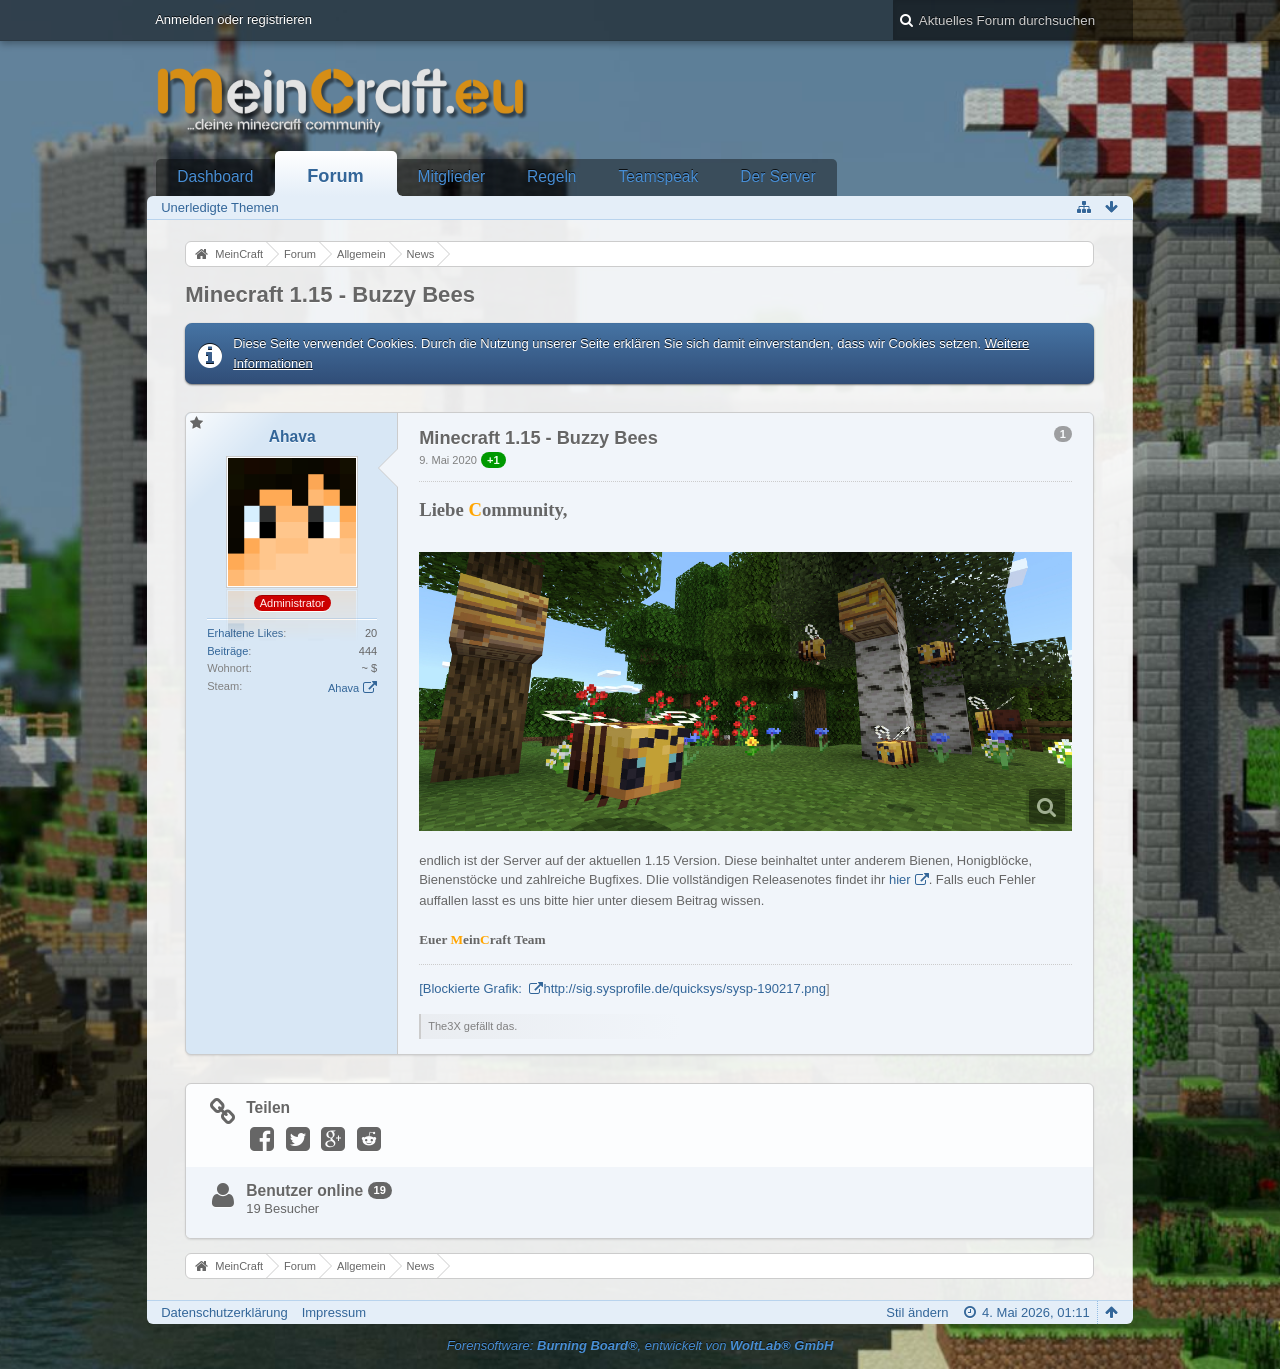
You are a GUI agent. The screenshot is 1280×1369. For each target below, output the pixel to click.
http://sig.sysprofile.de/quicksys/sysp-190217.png (684, 988)
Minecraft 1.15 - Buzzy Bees (330, 294)
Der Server (777, 176)
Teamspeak (659, 176)
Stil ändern (917, 1312)
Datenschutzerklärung (224, 1312)
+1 (493, 460)
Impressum (334, 1312)
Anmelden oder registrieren (233, 19)
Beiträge (227, 651)
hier (900, 879)
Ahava (343, 688)
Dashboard (215, 176)
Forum (335, 176)
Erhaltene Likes (245, 633)
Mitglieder (452, 176)
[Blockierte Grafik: (472, 988)
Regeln (551, 176)
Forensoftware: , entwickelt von (640, 1345)
